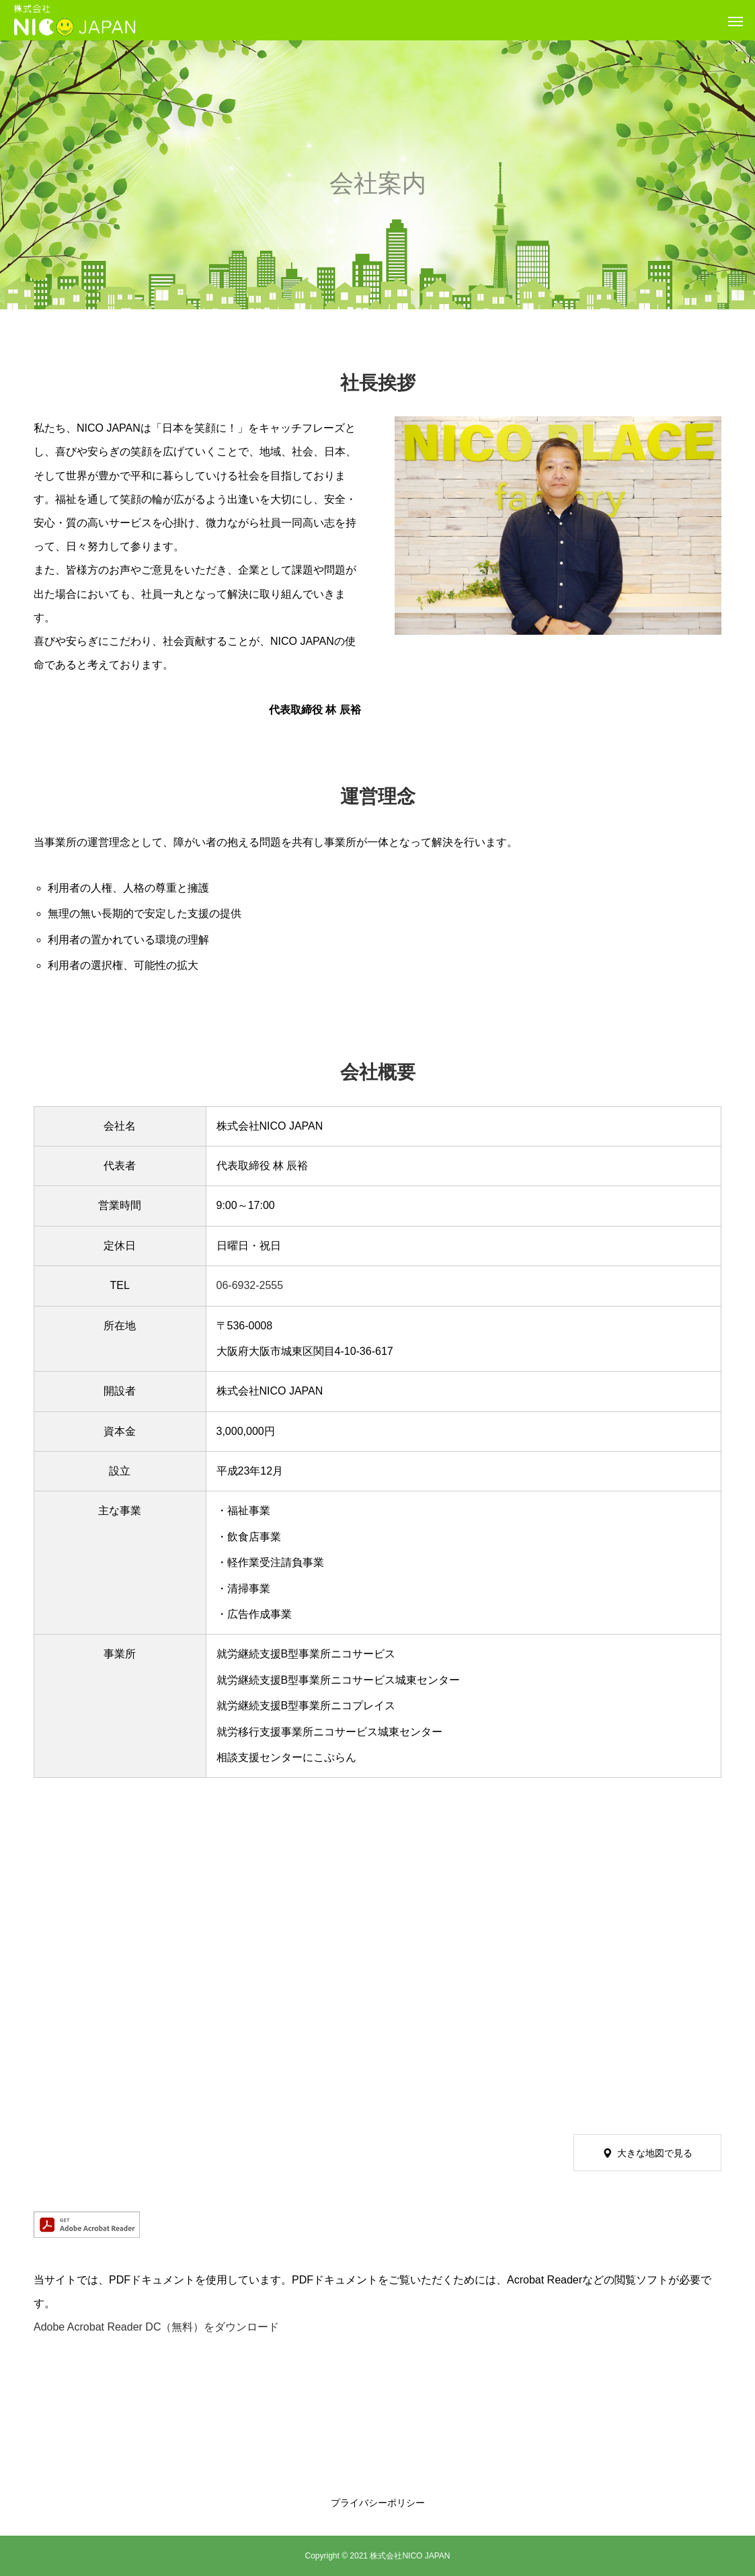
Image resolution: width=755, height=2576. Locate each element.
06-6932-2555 (250, 1285)
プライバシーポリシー (378, 2502)
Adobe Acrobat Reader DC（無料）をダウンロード (156, 2327)
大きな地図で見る (654, 2153)
